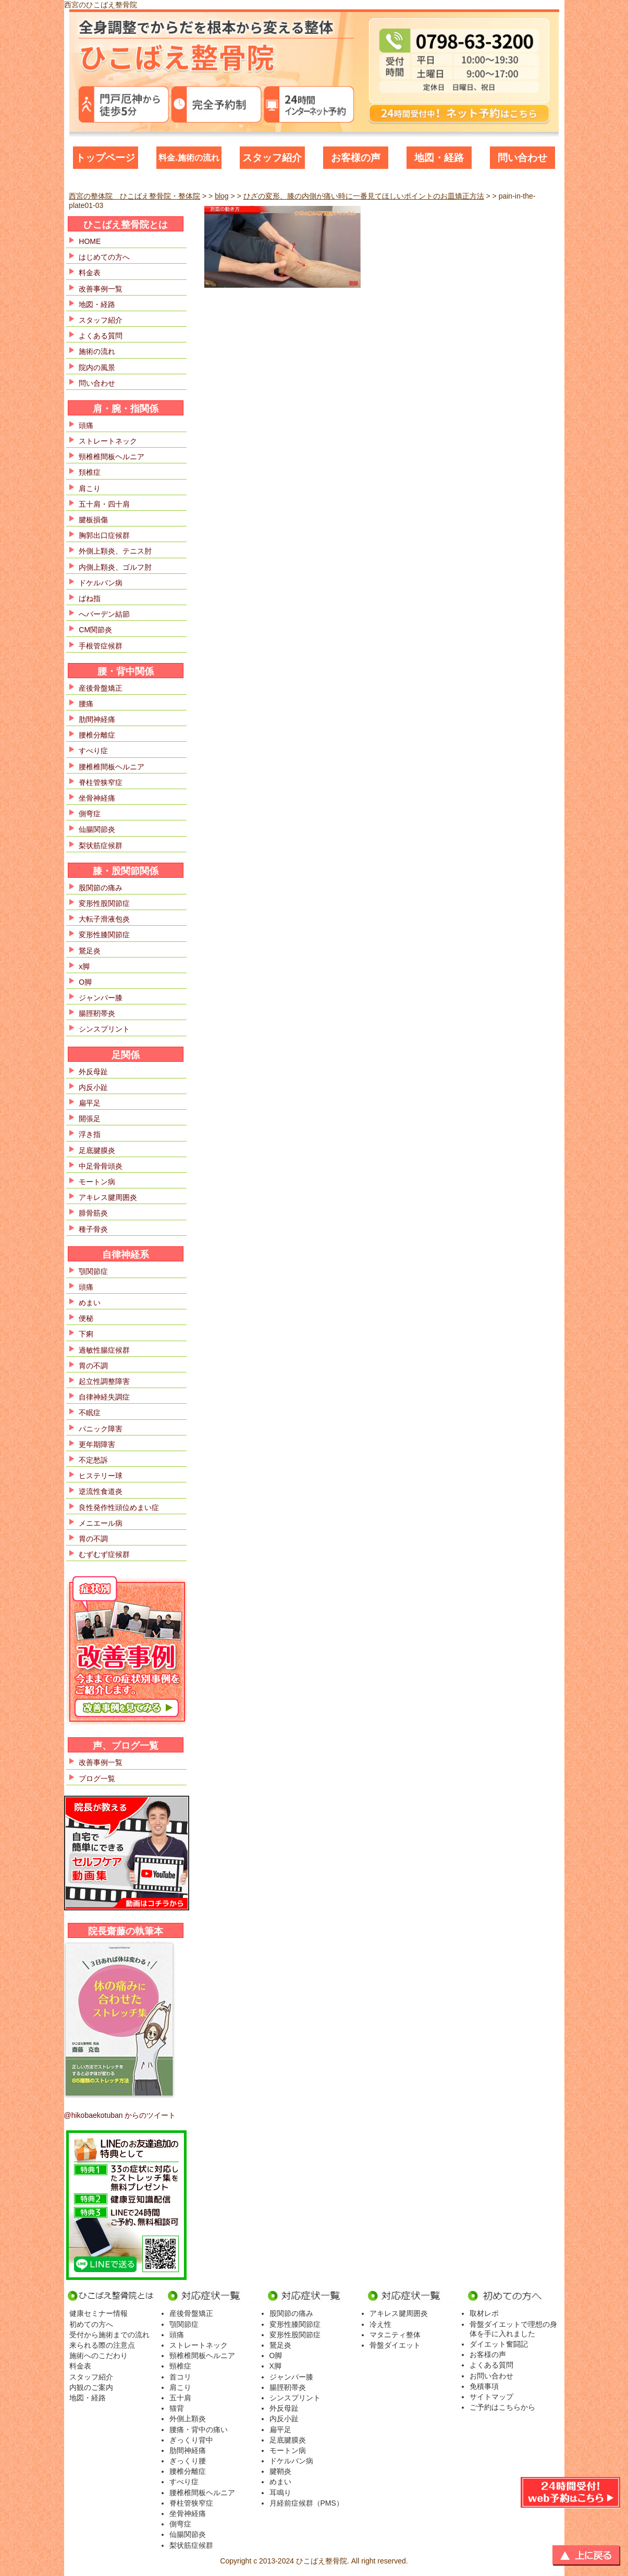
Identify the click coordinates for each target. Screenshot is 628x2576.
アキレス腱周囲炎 (108, 1197)
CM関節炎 (95, 629)
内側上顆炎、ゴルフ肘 (115, 567)
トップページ (105, 157)
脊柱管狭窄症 (100, 782)
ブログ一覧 (97, 1778)
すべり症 (93, 750)
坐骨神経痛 (97, 798)
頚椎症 (90, 472)
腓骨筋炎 (93, 1213)
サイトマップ (491, 2397)
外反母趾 (93, 1072)
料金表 (90, 272)
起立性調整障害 (104, 1381)
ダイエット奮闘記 (499, 2344)
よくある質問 (100, 336)
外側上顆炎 (187, 2418)
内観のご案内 (91, 2387)
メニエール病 (100, 1523)
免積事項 (484, 2386)
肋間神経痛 (97, 719)
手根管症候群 (100, 646)
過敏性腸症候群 (104, 1350)
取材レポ (484, 2313)
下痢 (86, 1334)
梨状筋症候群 (100, 845)
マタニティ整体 (395, 2334)
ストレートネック (108, 441)
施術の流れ (97, 351)
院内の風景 (97, 367)
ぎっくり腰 (187, 2461)
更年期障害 (97, 1444)
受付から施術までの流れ (109, 2334)
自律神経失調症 (104, 1397)
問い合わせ (522, 157)
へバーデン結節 (104, 614)
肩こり (90, 488)
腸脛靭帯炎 (97, 1013)
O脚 (85, 982)
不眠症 (90, 1412)
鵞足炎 (90, 951)
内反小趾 (93, 1087)
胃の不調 (93, 1365)
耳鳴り (280, 2492)
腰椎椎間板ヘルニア (111, 767)
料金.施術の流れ (188, 157)
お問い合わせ (491, 2376)
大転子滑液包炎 (104, 919)
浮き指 (90, 1134)
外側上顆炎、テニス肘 (115, 551)
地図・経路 (439, 157)
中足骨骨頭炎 (100, 1166)
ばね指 (90, 598)
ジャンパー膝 (100, 997)
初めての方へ (91, 2324)
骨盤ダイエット (395, 2345)
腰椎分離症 (97, 735)
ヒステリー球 (100, 1475)
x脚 (84, 966)
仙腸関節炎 (97, 829)
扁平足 (90, 1103)
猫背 (176, 2408)
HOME (90, 241)
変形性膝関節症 (104, 934)
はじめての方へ (104, 257)
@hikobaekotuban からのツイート (120, 2115)
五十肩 (180, 2398)
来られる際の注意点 (102, 2345)
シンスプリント (104, 1029)
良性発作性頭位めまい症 (119, 1507)
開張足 (90, 1118)
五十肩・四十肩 (104, 504)
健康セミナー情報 (98, 2313)
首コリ (180, 2377)
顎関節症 (93, 1271)
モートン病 (97, 1181)
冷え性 (380, 2324)
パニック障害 (100, 1429)
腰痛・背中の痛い (198, 2429)
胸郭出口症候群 (104, 535)
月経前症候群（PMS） (306, 2503)
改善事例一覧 (100, 289)
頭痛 (86, 425)
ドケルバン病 (100, 583)
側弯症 (90, 813)
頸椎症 (180, 2366)
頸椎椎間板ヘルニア (111, 456)
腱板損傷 (93, 520)
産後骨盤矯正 (100, 688)
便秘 (86, 1318)
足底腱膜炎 (97, 1150)
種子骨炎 (93, 1229)
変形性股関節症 (104, 903)
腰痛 (86, 704)
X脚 (275, 2366)
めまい (90, 1302)
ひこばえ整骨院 (321, 2561)
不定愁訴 (93, 1460)
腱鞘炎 (280, 2471)
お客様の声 (355, 157)
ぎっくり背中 (191, 2440)
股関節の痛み (100, 888)
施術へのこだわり (98, 2355)
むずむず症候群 (104, 1554)
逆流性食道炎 (100, 1491)
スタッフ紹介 (272, 157)
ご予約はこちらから (502, 2407)
